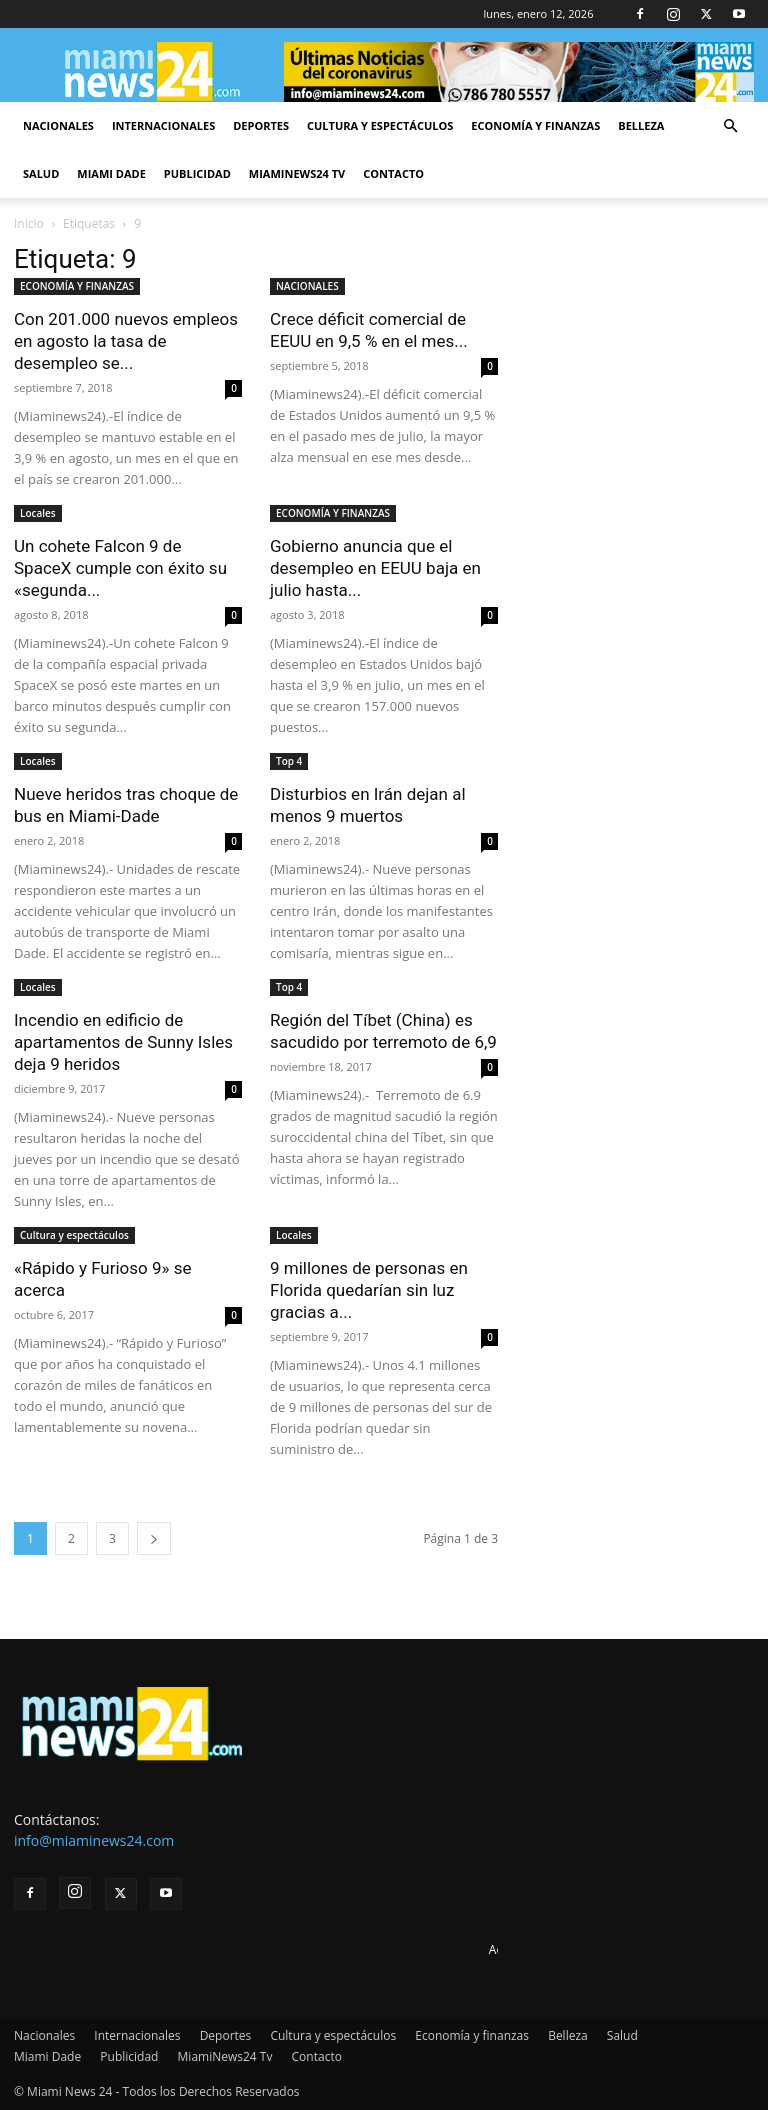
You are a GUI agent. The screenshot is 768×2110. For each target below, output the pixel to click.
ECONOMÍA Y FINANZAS (77, 286)
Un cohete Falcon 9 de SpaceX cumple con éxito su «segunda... (120, 568)
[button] (730, 126)
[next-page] (154, 1538)
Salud (41, 173)
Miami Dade (111, 173)
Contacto (393, 173)
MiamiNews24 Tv (297, 173)
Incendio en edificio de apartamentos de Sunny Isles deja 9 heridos (123, 1042)
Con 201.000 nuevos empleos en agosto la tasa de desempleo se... (126, 341)
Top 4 (289, 761)
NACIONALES (307, 286)
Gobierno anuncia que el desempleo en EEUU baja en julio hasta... (375, 568)
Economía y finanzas (535, 125)
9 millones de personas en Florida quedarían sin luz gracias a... (369, 1290)
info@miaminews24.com (94, 1840)
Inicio (29, 223)
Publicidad (197, 173)
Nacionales (58, 125)
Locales (38, 513)
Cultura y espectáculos (380, 125)
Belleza (641, 125)
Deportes (261, 125)
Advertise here (529, 1949)
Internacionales (163, 125)
